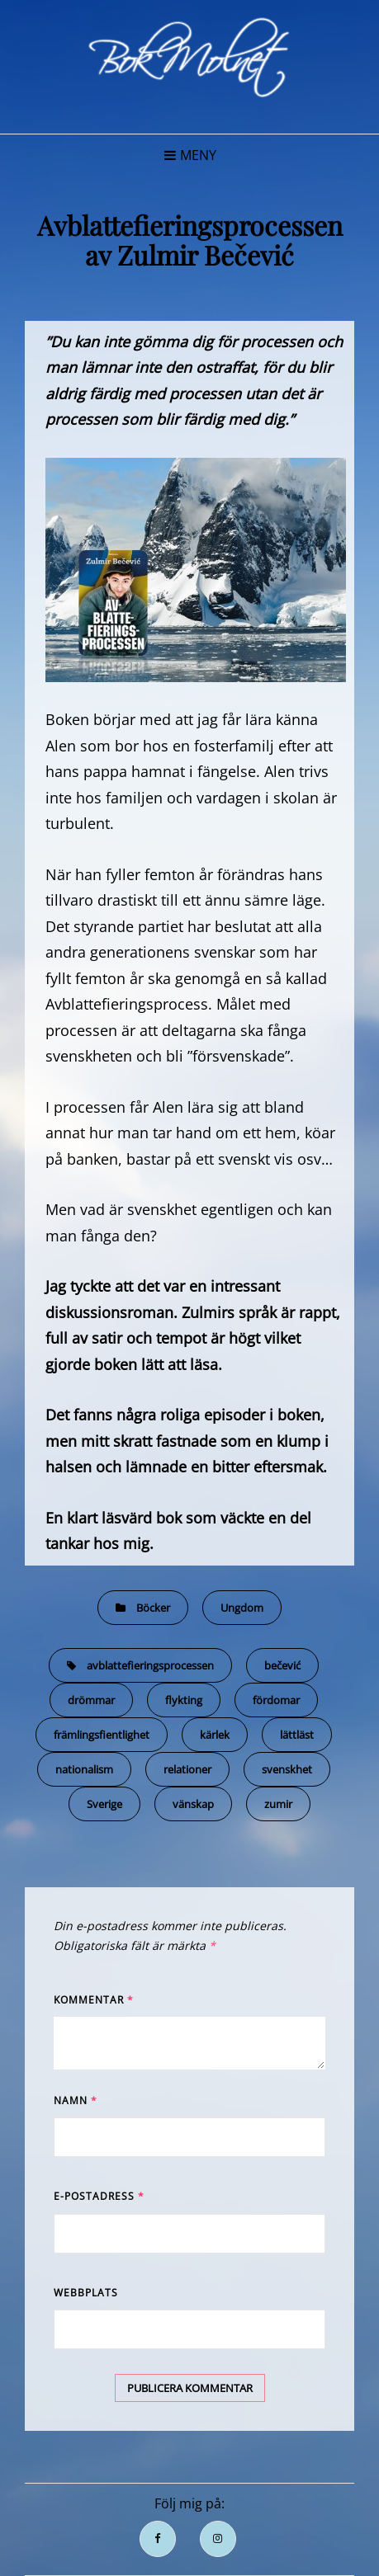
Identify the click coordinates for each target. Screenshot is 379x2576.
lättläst (297, 1734)
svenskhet (287, 1769)
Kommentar (94, 2000)
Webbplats (86, 2293)
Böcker (153, 1607)
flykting (183, 1700)
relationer (187, 1769)
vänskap (193, 1804)
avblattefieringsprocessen (150, 1665)
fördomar (276, 1700)
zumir (278, 1804)
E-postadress (99, 2196)
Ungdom (241, 1607)
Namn (75, 2100)
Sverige (104, 1804)
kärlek (215, 1734)
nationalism (84, 1769)
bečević (282, 1665)
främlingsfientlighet (101, 1734)
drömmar (91, 1700)
